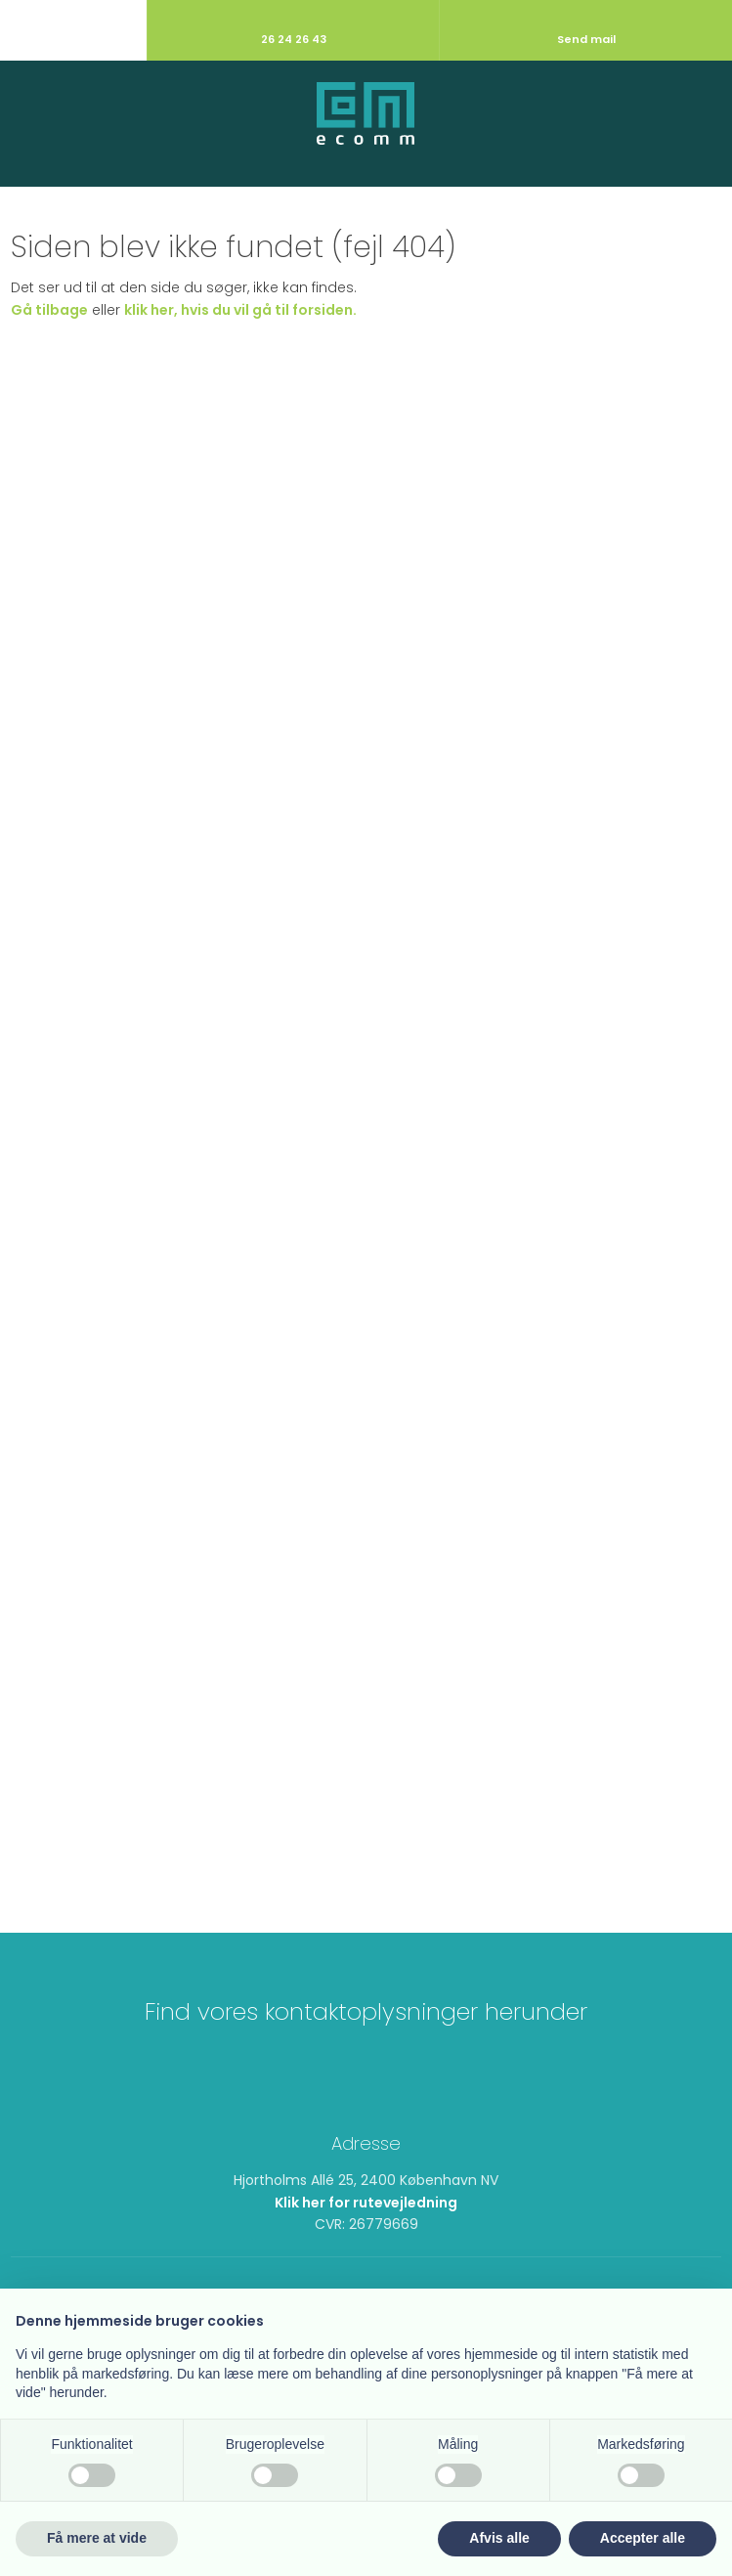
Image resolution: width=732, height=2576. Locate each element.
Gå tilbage (49, 310)
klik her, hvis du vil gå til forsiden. (240, 310)
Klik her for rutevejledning (366, 2202)
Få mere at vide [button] (97, 2538)
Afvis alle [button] (499, 2538)
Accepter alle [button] (642, 2538)
